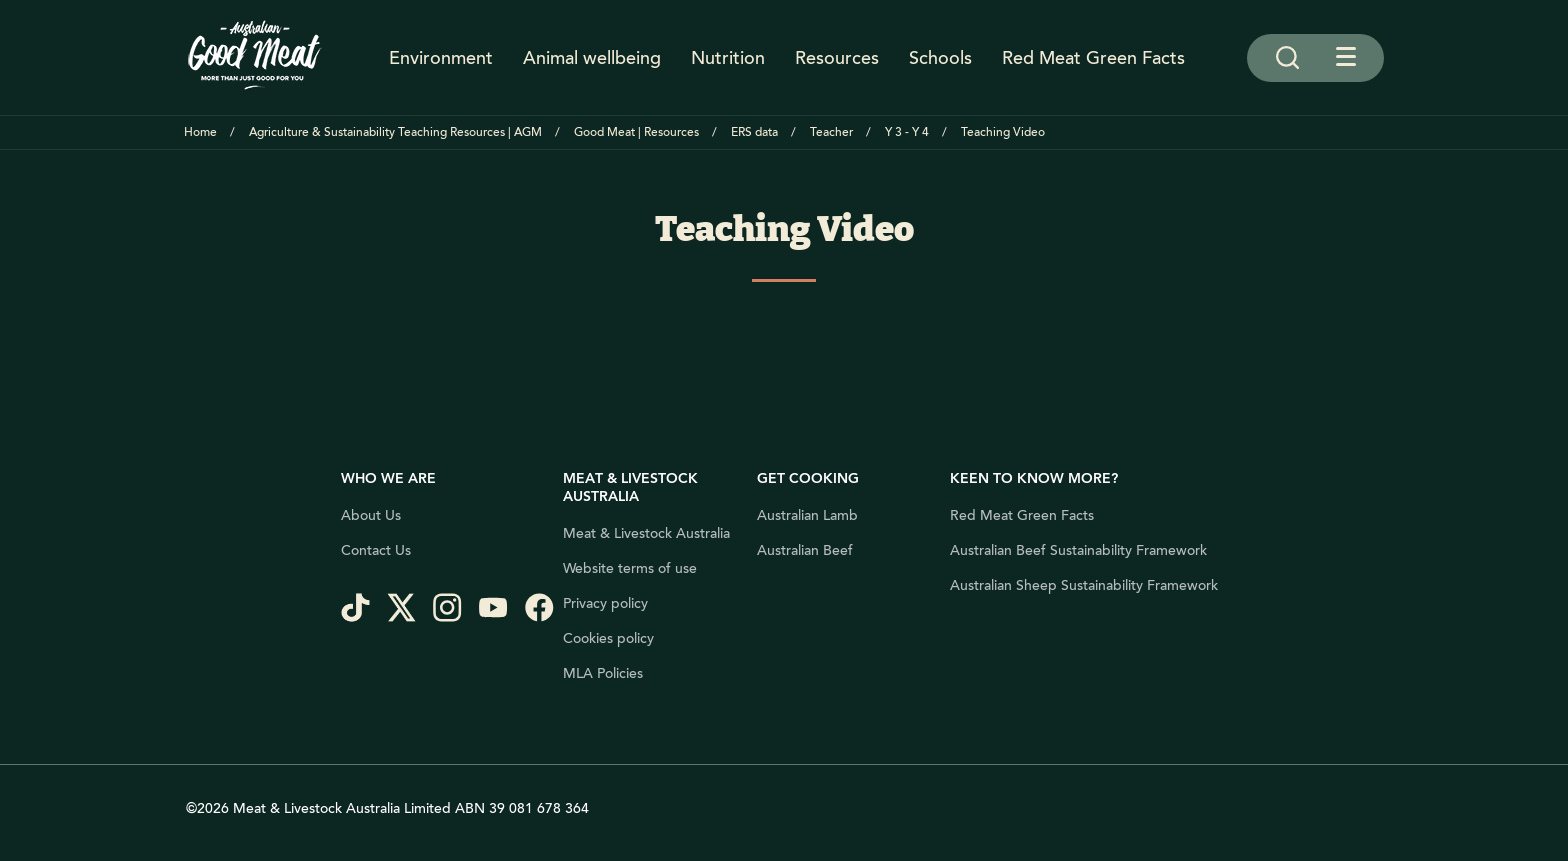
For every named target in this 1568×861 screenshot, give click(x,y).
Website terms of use (630, 569)
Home (200, 132)
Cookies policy (608, 639)
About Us (371, 516)
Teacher (831, 132)
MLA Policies (603, 674)
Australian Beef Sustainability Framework (1078, 551)
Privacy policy (605, 604)
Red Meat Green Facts (1093, 58)
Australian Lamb (807, 516)
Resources (837, 58)
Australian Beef (805, 551)
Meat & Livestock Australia (646, 534)
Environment (441, 58)
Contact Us (376, 551)
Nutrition (728, 58)
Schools (940, 58)
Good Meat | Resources (636, 132)
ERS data (754, 132)
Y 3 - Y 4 (907, 132)
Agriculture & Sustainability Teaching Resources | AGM (395, 132)
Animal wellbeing (592, 58)
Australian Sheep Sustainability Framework (1084, 586)
